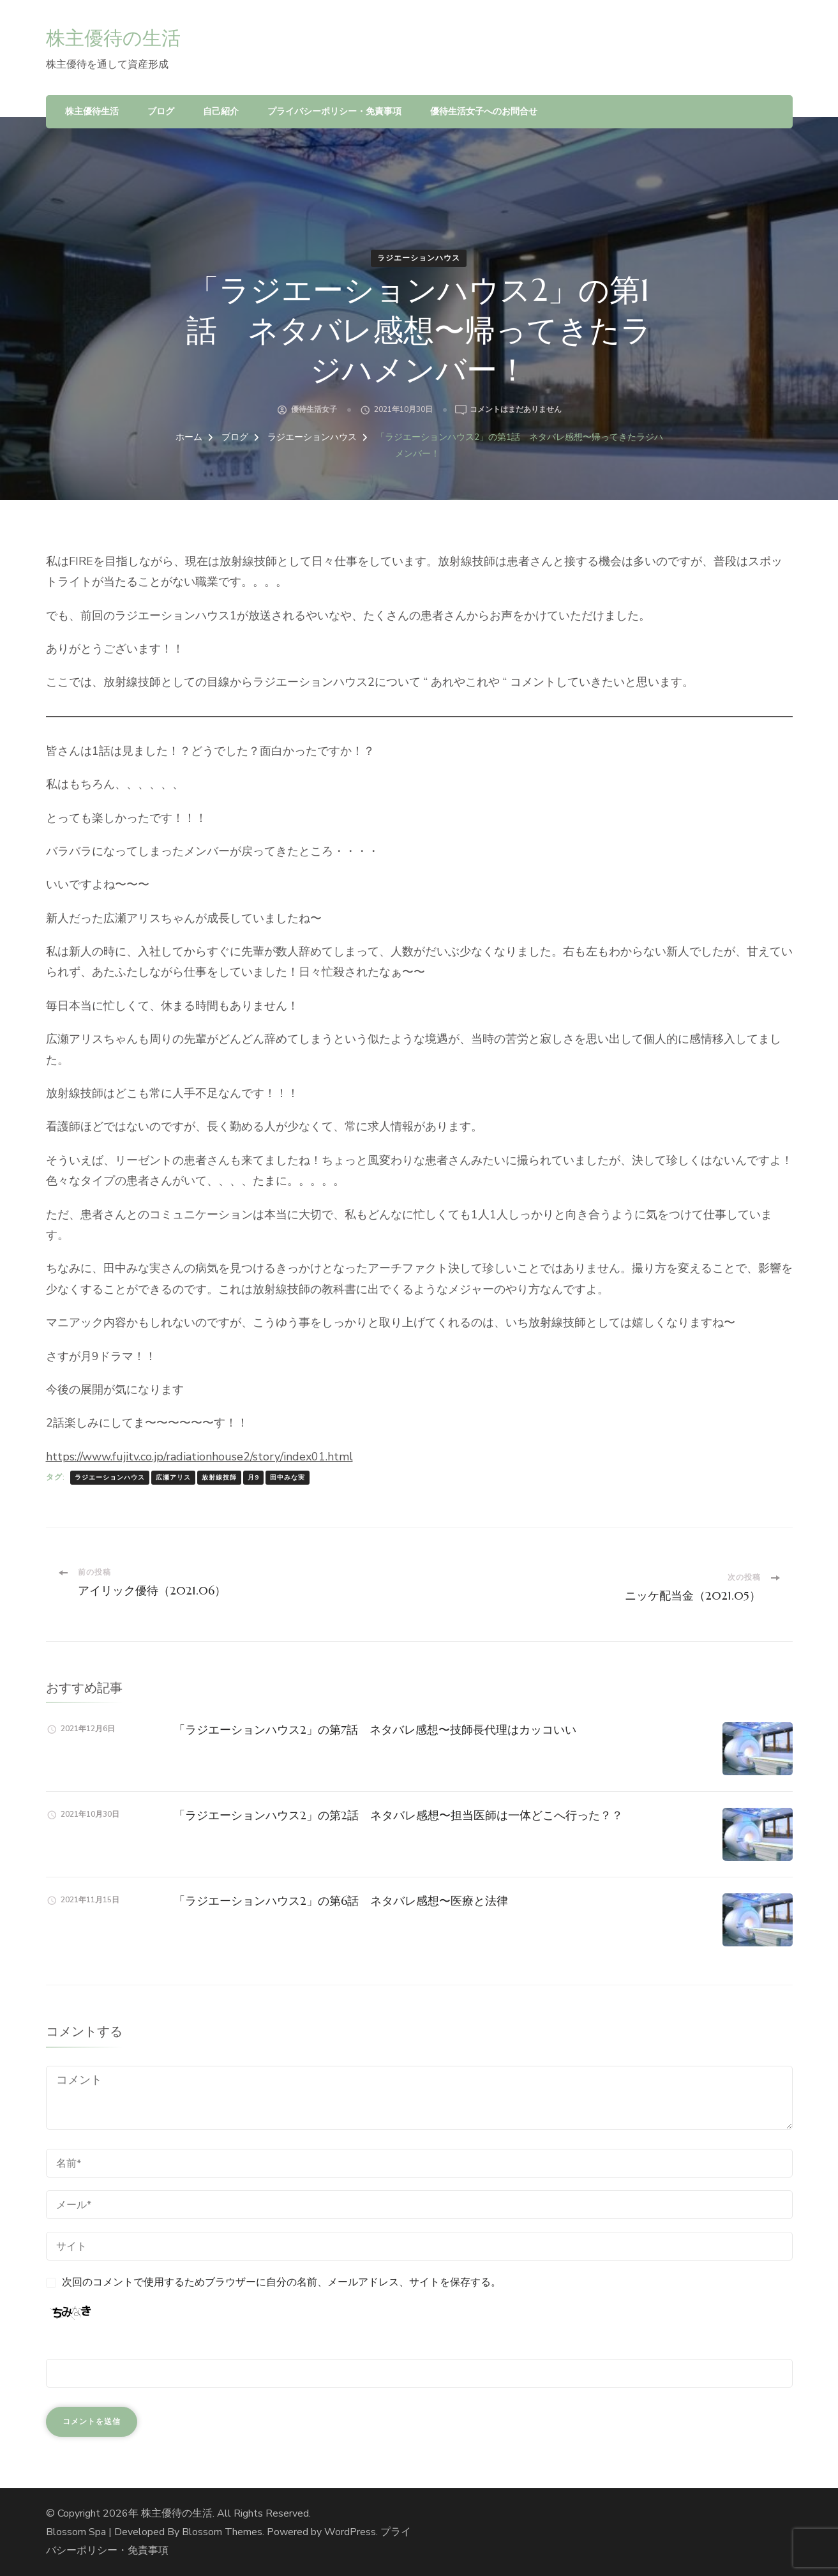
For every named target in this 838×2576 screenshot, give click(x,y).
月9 (253, 1477)
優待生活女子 (314, 409)
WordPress (350, 2532)
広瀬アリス (173, 1477)
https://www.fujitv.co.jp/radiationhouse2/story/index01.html (199, 1456)
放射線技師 (219, 1477)
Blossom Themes (222, 2532)
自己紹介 (221, 111)
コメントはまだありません (516, 410)
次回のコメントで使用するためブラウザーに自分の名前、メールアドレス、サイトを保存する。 (281, 2282)
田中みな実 (287, 1477)
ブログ (160, 111)
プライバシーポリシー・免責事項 (334, 111)
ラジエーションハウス (418, 258)
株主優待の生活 (113, 38)
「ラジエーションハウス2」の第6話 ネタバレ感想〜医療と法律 (341, 1900)
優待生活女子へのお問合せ (483, 111)
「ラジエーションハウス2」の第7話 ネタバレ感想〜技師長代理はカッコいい (375, 1729)
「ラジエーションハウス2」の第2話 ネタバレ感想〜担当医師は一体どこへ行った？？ (398, 1815)
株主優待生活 (92, 111)
